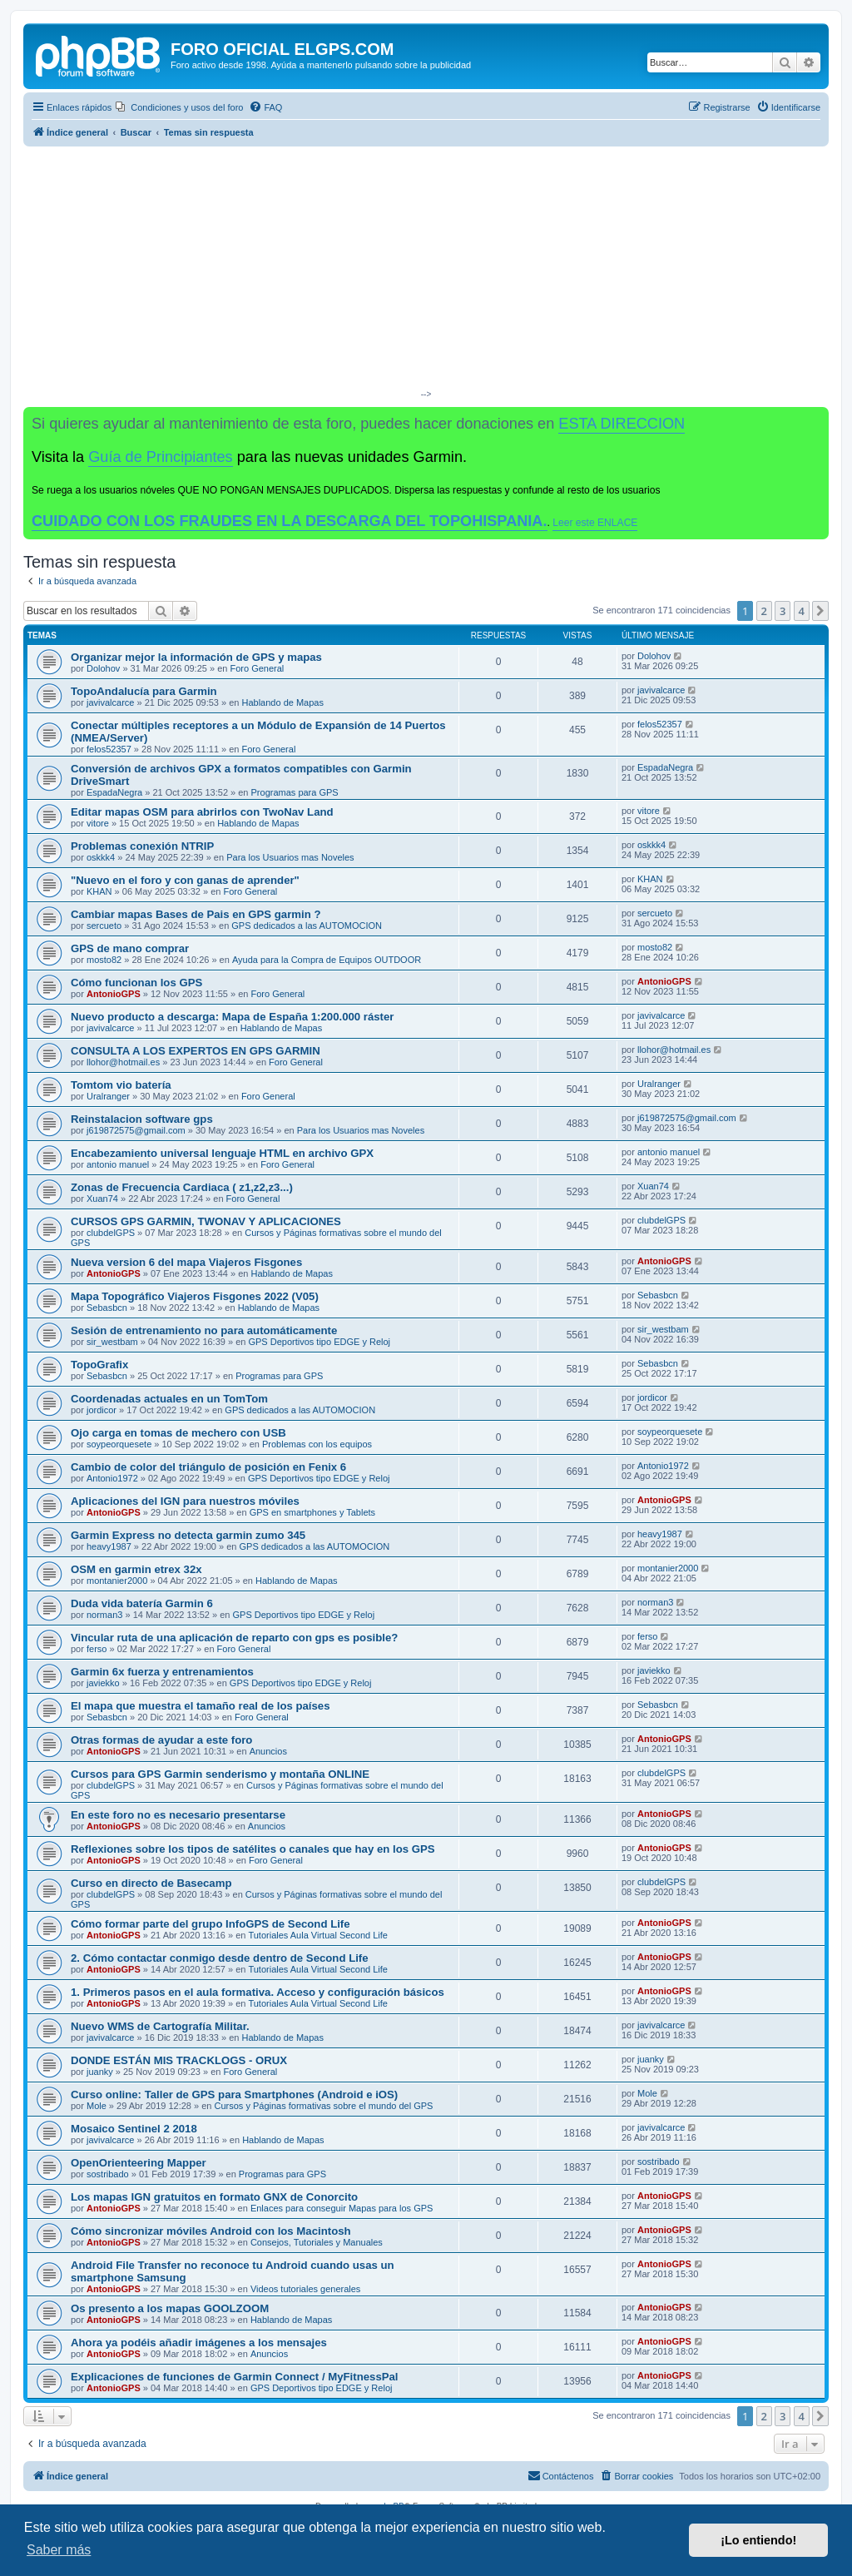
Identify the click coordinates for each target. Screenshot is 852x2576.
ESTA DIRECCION (621, 423)
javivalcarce (110, 702)
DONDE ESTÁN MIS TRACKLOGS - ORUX (179, 2060)
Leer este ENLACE (594, 523)
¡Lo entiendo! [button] (758, 2540)
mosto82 (104, 960)
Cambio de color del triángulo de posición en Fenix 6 (208, 1467)
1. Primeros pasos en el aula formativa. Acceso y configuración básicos (257, 1992)
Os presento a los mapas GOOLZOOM (170, 2308)
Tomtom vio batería (121, 1085)
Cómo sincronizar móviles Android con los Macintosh (211, 2231)
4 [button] (802, 610)
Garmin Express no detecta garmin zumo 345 (188, 1535)
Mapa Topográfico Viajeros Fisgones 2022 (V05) (195, 1296)
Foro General (257, 668)
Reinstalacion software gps (142, 1119)
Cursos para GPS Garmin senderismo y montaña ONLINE (220, 1774)
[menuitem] (179, 107)
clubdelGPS (111, 1233)
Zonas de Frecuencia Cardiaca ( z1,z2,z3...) (182, 1187)
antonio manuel (118, 1164)
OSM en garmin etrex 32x (136, 1569)
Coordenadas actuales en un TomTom (169, 1398)
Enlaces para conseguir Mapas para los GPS (341, 2208)
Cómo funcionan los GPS (136, 982)
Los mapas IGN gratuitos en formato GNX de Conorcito (214, 2197)
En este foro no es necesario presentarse (178, 1815)
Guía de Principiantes (160, 457)
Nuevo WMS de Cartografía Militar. (160, 2026)
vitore (98, 823)
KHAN (99, 891)
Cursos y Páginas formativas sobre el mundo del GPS (324, 2106)
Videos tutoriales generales (305, 2289)
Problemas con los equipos (317, 1444)
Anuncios (268, 1751)
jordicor (101, 1410)
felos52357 (109, 749)
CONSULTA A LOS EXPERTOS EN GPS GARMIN (195, 1051)
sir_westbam (112, 1342)
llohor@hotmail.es (123, 1062)
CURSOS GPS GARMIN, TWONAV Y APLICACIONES (206, 1221)
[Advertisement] (426, 271)
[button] (820, 611)
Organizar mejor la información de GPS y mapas (196, 657)
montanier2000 (117, 1581)
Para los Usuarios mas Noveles (290, 857)
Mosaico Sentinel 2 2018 (134, 2128)
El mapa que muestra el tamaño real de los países (200, 1706)
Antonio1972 (112, 1478)
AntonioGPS (114, 994)
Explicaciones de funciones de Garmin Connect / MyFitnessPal (235, 2376)
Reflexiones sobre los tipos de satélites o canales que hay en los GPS (253, 1849)
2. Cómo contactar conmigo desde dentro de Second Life (220, 1958)
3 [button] (782, 610)
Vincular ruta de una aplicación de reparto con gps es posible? (234, 1637)
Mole (96, 2106)
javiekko (103, 1683)
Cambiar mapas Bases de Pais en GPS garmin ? (196, 914)
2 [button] (764, 610)
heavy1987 (109, 1546)
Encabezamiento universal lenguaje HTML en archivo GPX (222, 1153)
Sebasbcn (107, 1308)
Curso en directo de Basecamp (151, 1883)
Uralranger (108, 1096)
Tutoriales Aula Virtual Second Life (318, 1935)
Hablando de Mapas (283, 702)
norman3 (104, 1615)
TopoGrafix (99, 1364)
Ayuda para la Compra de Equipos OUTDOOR (326, 960)
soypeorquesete (119, 1444)
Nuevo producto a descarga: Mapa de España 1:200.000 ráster (232, 1016)
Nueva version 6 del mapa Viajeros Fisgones (186, 1262)
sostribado (108, 2174)
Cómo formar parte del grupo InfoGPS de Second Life (210, 1924)
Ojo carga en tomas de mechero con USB (178, 1433)
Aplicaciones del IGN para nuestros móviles (185, 1501)
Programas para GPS (295, 792)
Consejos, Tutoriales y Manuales (316, 2242)
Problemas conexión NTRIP (142, 846)
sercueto (104, 926)
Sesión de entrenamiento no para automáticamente (204, 1330)
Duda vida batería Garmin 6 (142, 1603)
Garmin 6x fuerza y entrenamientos (162, 1671)
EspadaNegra (114, 792)
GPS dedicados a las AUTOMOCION (306, 926)
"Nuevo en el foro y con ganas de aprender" (185, 880)
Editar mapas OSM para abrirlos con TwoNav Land (202, 812)
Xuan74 (102, 1199)
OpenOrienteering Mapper (138, 2163)
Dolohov (103, 668)
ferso (96, 1649)
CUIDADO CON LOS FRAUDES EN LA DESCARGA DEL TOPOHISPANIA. (289, 521)
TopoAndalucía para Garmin (144, 691)
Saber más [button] (59, 2550)
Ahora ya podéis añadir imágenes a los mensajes (199, 2342)
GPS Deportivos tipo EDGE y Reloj (319, 1342)
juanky (100, 2072)
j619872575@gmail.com (136, 1130)
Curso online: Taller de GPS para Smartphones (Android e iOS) (234, 2094)
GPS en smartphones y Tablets (312, 1512)
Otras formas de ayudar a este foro (161, 1740)
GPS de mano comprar (130, 948)
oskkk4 (101, 857)
